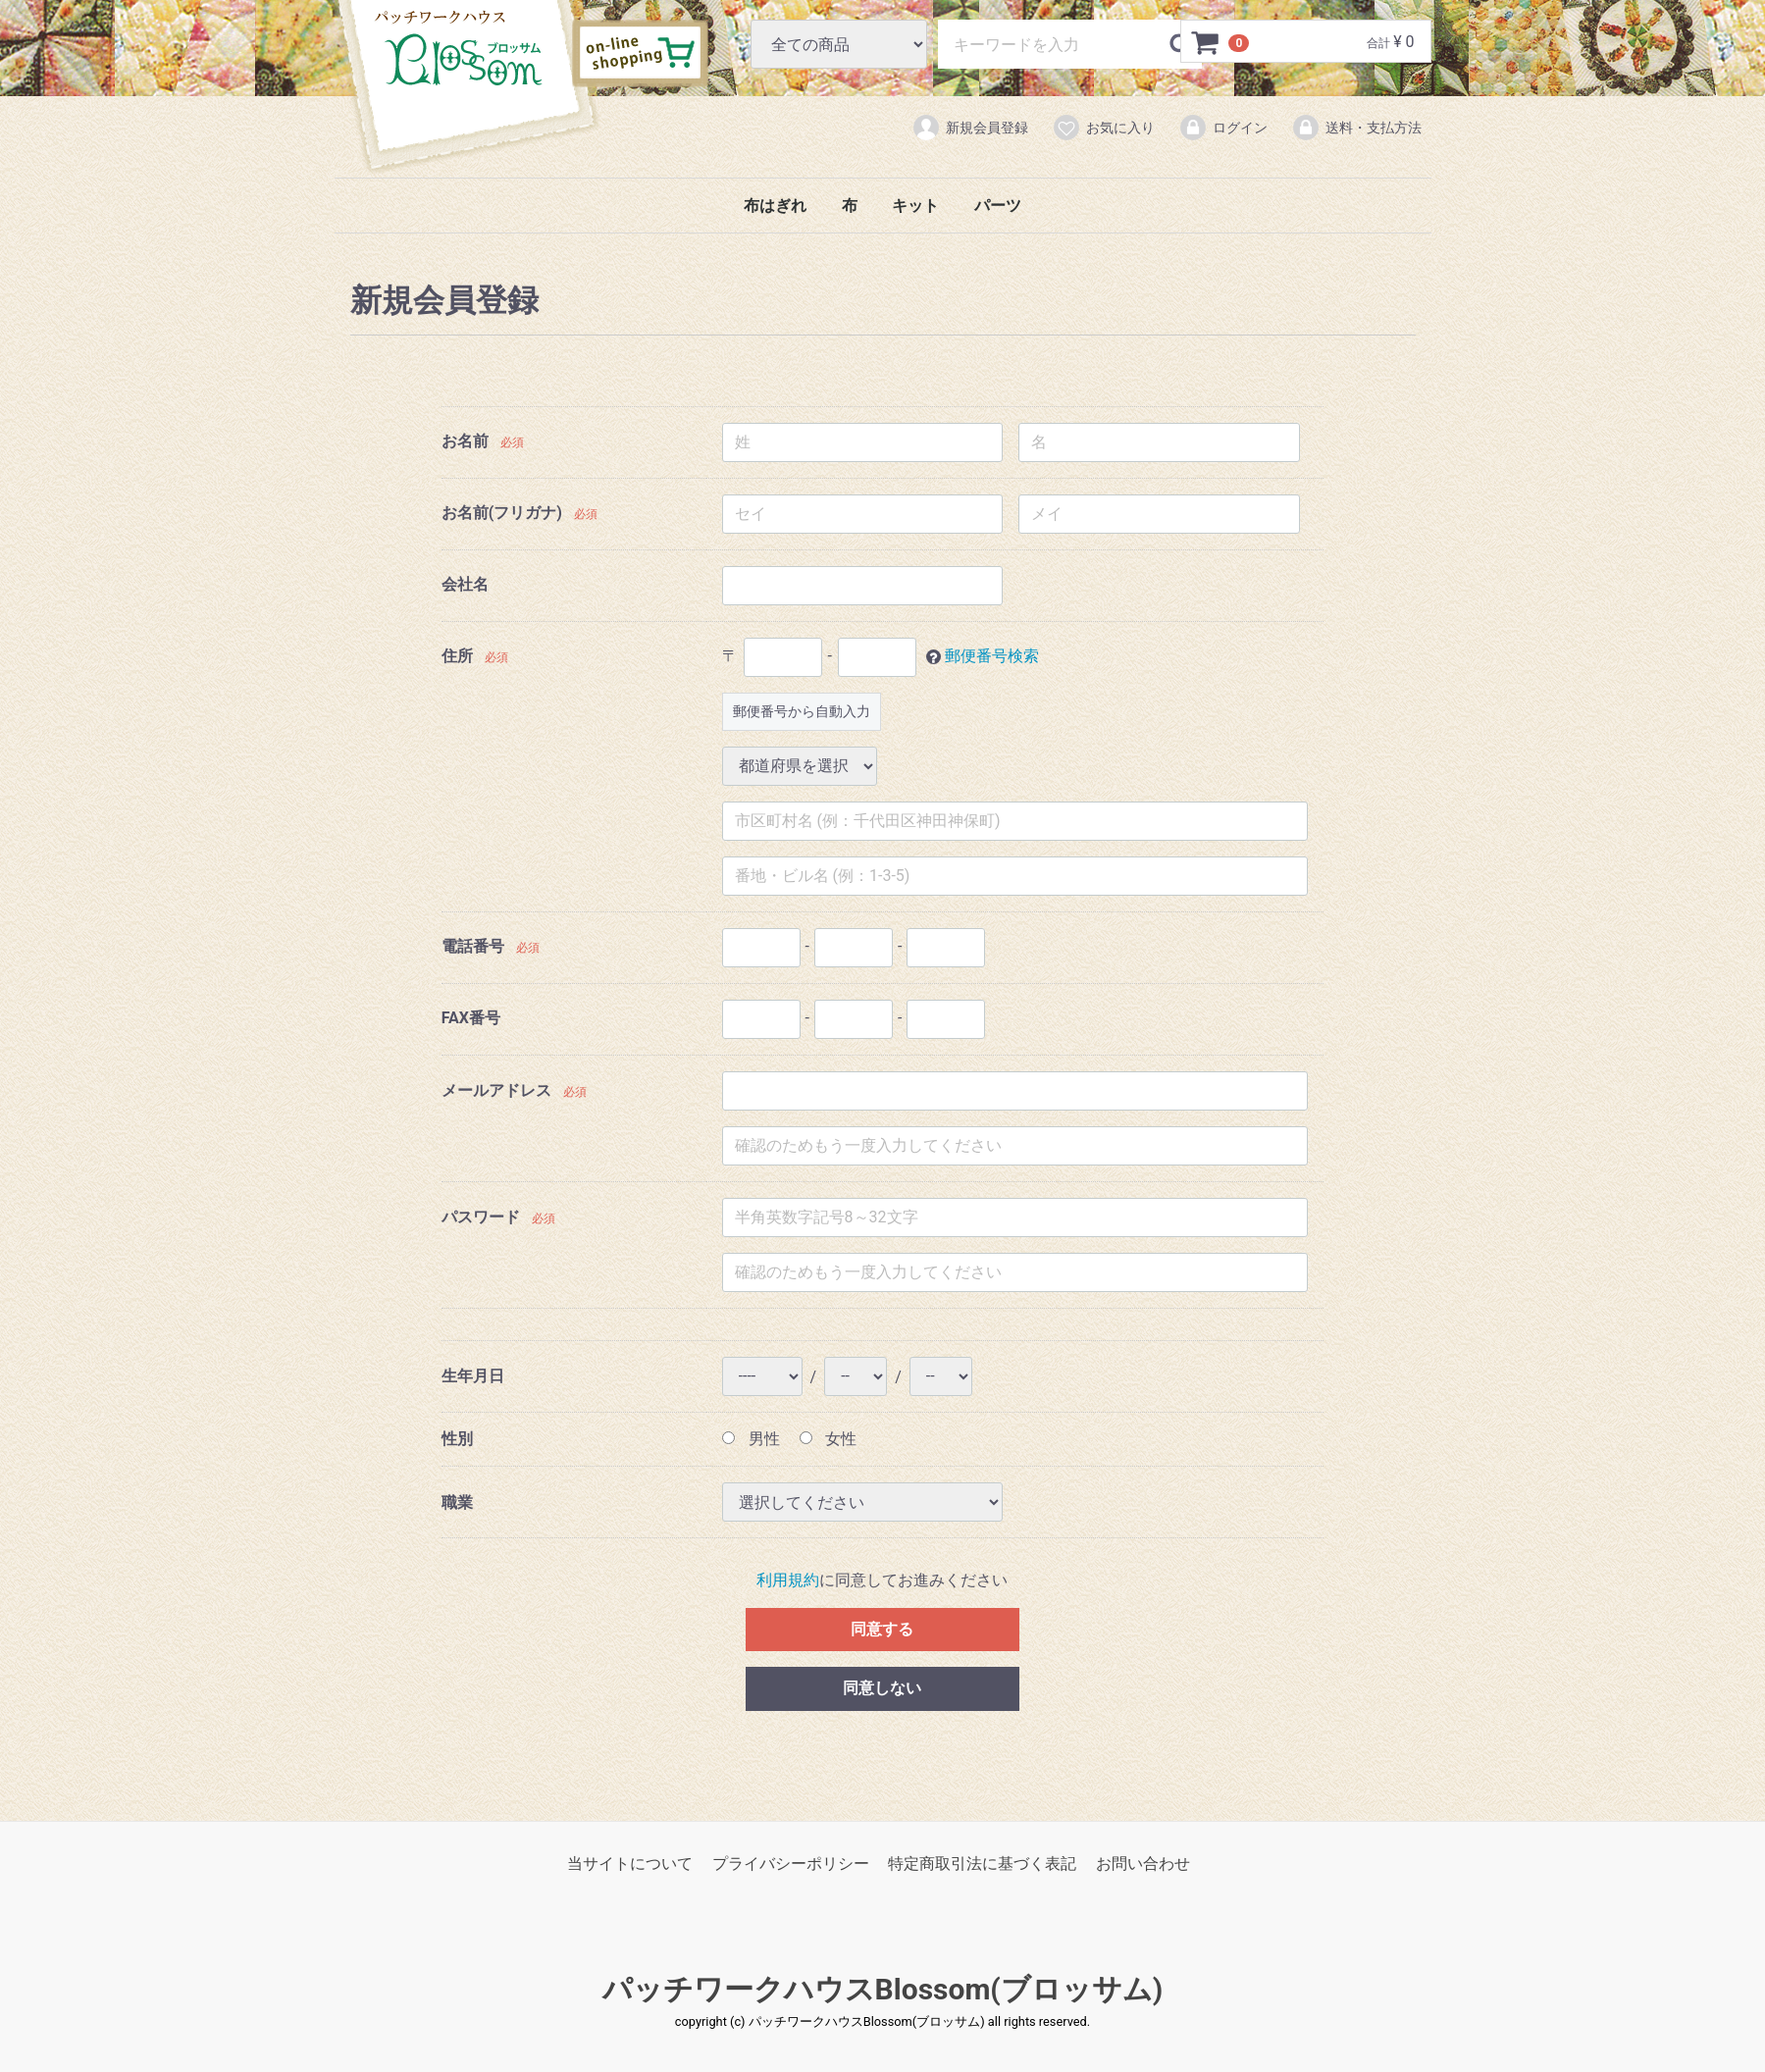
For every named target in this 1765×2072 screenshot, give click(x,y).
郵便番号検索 (992, 656)
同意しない (882, 1689)
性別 (457, 1438)
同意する (882, 1629)
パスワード (480, 1218)
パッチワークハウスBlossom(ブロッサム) (458, 48)
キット (915, 205)
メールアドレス (496, 1091)
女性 (828, 1438)
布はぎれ (775, 205)
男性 (751, 1438)
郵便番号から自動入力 (801, 711)
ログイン (1223, 127)
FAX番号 (470, 1018)
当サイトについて (630, 1864)
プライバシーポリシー (790, 1864)
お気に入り (1103, 127)
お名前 (465, 441)
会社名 (465, 584)
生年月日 (472, 1377)
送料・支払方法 (1356, 127)
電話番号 (472, 946)
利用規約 (787, 1581)
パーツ (997, 205)
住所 (457, 656)
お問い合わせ (1143, 1864)
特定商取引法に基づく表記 (982, 1864)
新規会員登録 (969, 127)
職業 (457, 1502)
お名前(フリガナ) (501, 512)
